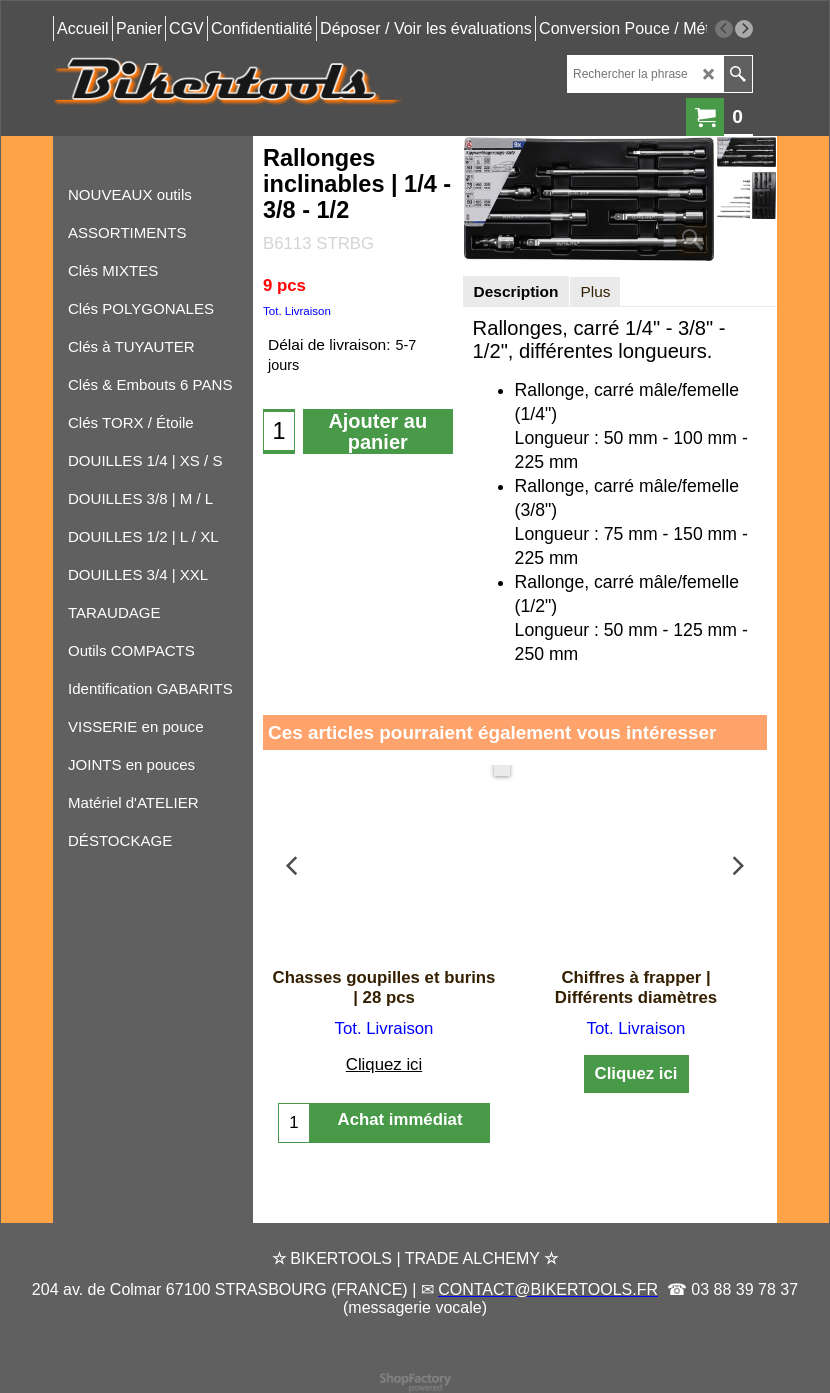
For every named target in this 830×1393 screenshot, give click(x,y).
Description (516, 291)
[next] (744, 29)
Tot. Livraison (297, 311)
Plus (595, 291)
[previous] (724, 29)
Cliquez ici (384, 1064)
